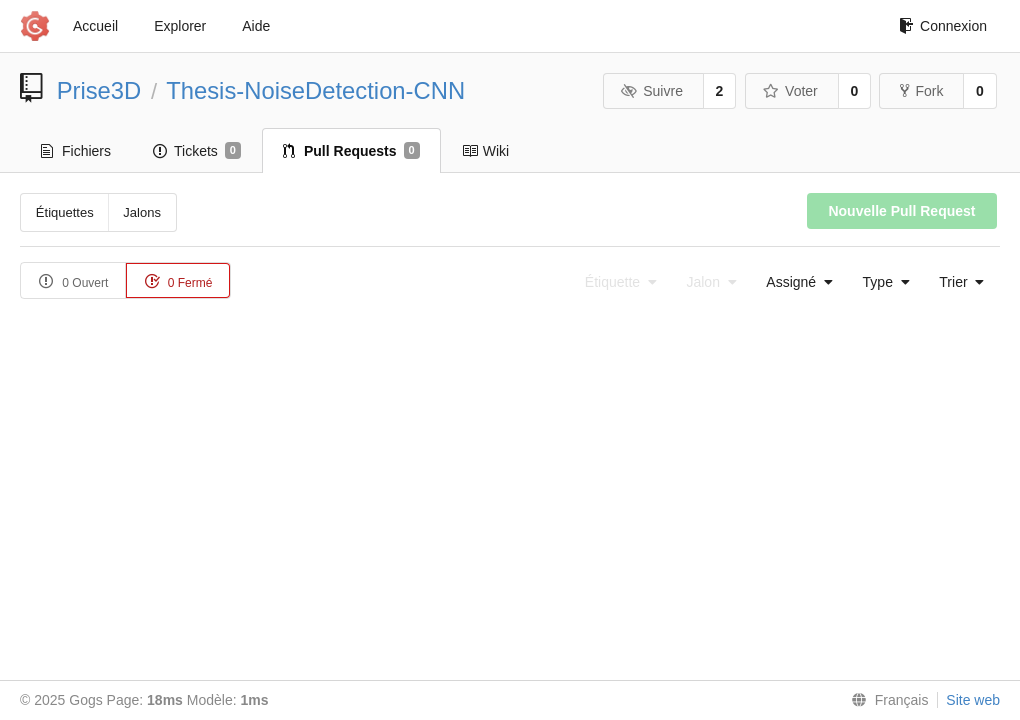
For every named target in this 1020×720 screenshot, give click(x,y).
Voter (790, 91)
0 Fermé (178, 281)
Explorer (180, 26)
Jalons (142, 212)
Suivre (652, 91)
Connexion (943, 26)
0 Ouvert (73, 281)
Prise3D (99, 90)
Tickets (197, 151)
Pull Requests (351, 151)
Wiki (485, 151)
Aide (256, 26)
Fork (921, 91)
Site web (973, 700)
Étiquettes (65, 212)
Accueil (95, 26)
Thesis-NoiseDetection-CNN (315, 90)
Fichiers (76, 151)
